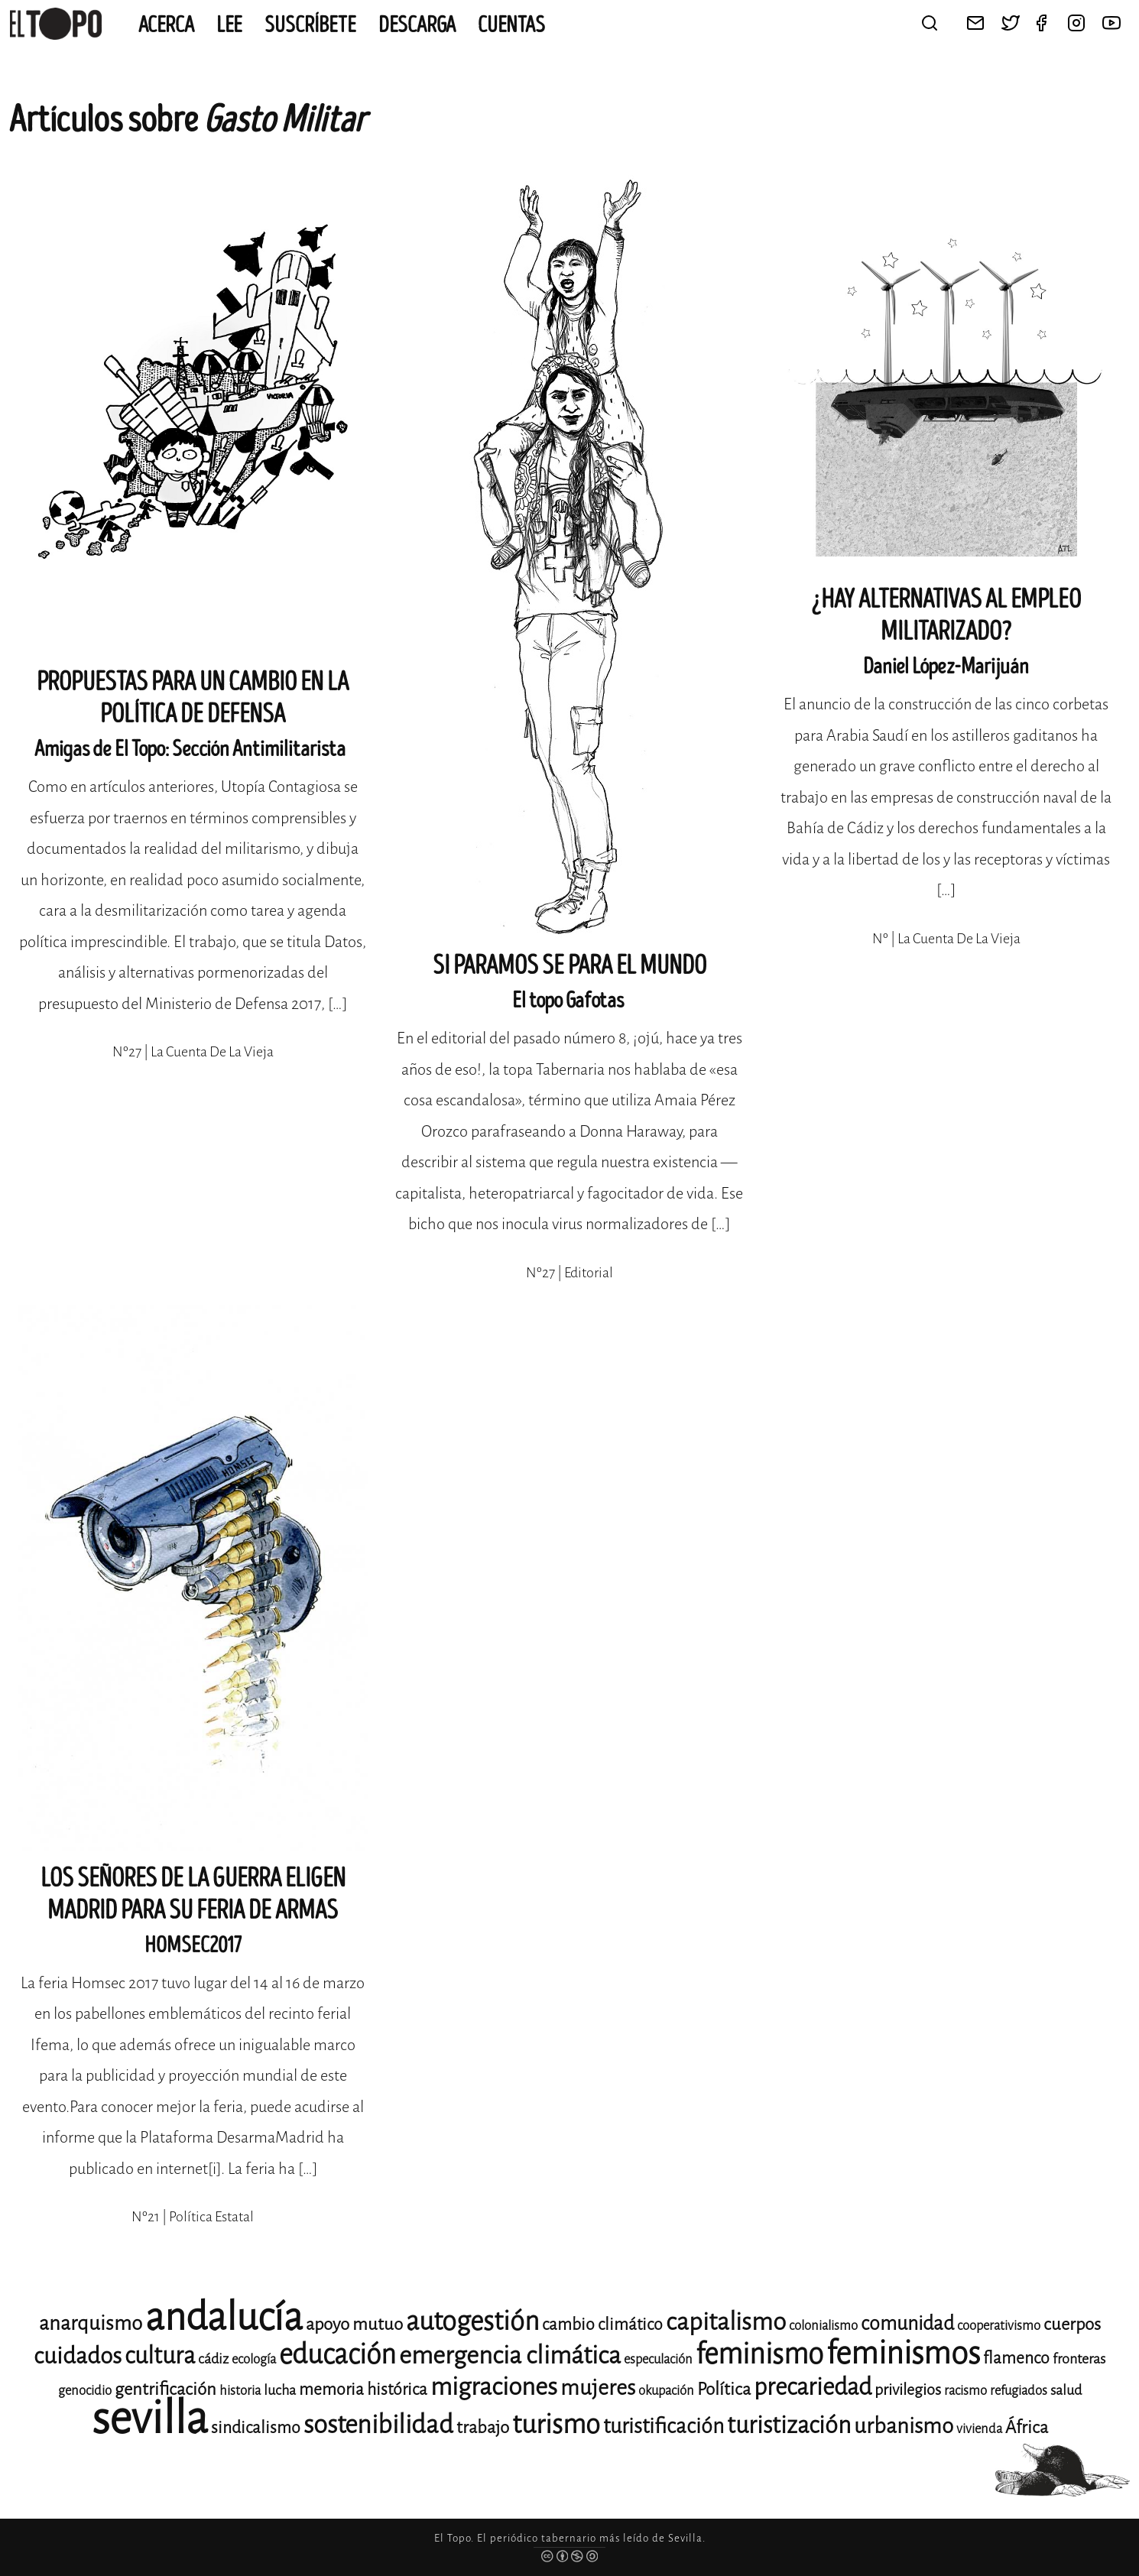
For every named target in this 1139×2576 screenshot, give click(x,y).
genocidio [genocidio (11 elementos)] (85, 2390)
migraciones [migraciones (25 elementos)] (493, 2386)
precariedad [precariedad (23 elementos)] (812, 2386)
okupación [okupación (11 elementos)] (666, 2390)
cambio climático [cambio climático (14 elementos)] (602, 2324)
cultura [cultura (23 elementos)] (160, 2355)
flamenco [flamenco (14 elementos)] (1016, 2358)
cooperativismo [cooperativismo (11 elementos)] (998, 2325)
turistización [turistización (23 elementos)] (789, 2425)
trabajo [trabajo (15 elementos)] (482, 2427)
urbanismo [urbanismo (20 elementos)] (903, 2426)
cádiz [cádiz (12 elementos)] (213, 2359)
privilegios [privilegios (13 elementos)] (908, 2390)
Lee (229, 25)
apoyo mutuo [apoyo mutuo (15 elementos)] (354, 2324)
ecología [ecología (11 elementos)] (254, 2359)
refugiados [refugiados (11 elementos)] (1018, 2390)
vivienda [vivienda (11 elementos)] (979, 2429)
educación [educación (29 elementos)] (337, 2355)
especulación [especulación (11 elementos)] (658, 2359)
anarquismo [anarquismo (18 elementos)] (90, 2323)
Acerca (166, 25)
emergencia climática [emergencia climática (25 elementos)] (510, 2355)
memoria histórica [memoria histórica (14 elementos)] (363, 2389)
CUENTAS (511, 25)
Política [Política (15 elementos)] (724, 2389)
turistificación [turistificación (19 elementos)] (663, 2426)
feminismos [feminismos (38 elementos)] (903, 2353)
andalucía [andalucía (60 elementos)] (224, 2317)
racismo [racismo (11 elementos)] (965, 2390)
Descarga (417, 25)
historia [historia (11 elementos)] (240, 2390)
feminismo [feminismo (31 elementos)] (759, 2354)
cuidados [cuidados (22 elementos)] (78, 2356)
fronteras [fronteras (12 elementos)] (1079, 2359)
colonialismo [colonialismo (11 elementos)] (823, 2325)
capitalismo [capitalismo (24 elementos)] (726, 2321)
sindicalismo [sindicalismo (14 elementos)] (255, 2427)
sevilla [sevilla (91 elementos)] (150, 2418)
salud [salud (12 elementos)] (1066, 2390)
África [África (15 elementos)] (1026, 2427)
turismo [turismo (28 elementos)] (556, 2424)
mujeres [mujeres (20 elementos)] (597, 2387)
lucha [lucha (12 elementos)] (280, 2390)
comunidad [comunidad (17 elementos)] (907, 2323)
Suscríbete (310, 25)
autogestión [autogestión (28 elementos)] (472, 2321)
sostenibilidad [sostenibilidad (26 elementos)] (378, 2424)
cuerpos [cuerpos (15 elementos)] (1072, 2324)
